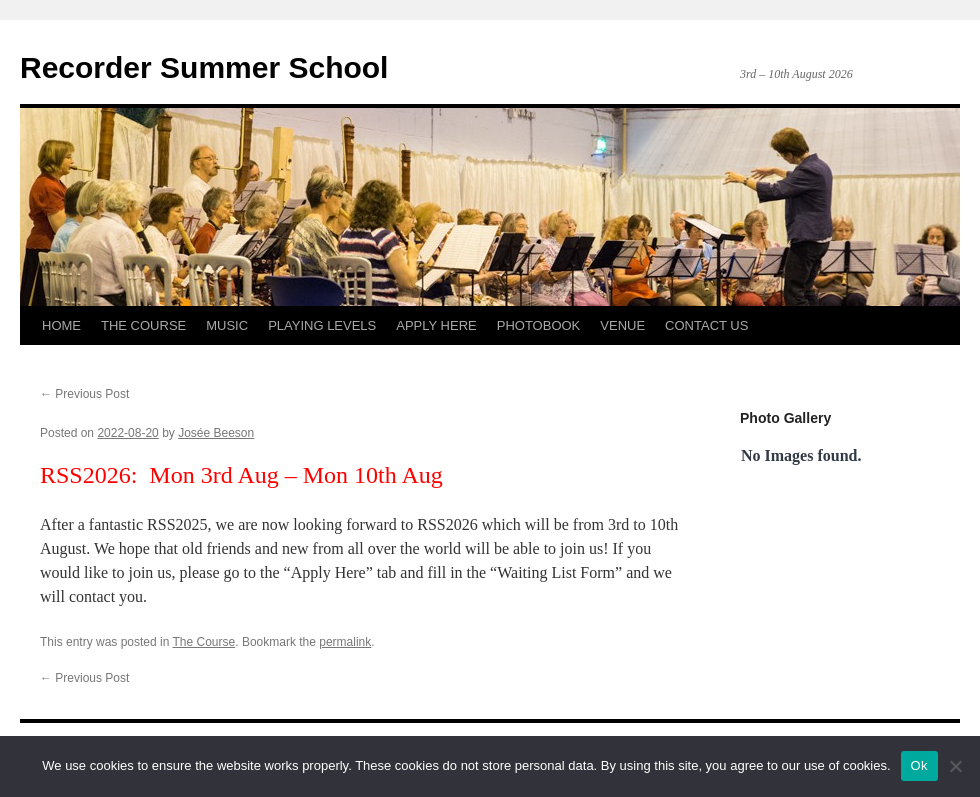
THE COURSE (143, 325)
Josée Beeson (216, 433)
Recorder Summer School (204, 67)
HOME (61, 325)
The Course (204, 642)
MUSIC (227, 325)
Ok (919, 765)
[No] (955, 766)
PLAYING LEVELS (322, 325)
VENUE (622, 325)
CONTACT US (706, 325)
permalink (345, 642)
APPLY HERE (436, 325)
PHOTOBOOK (539, 325)
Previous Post (84, 394)
